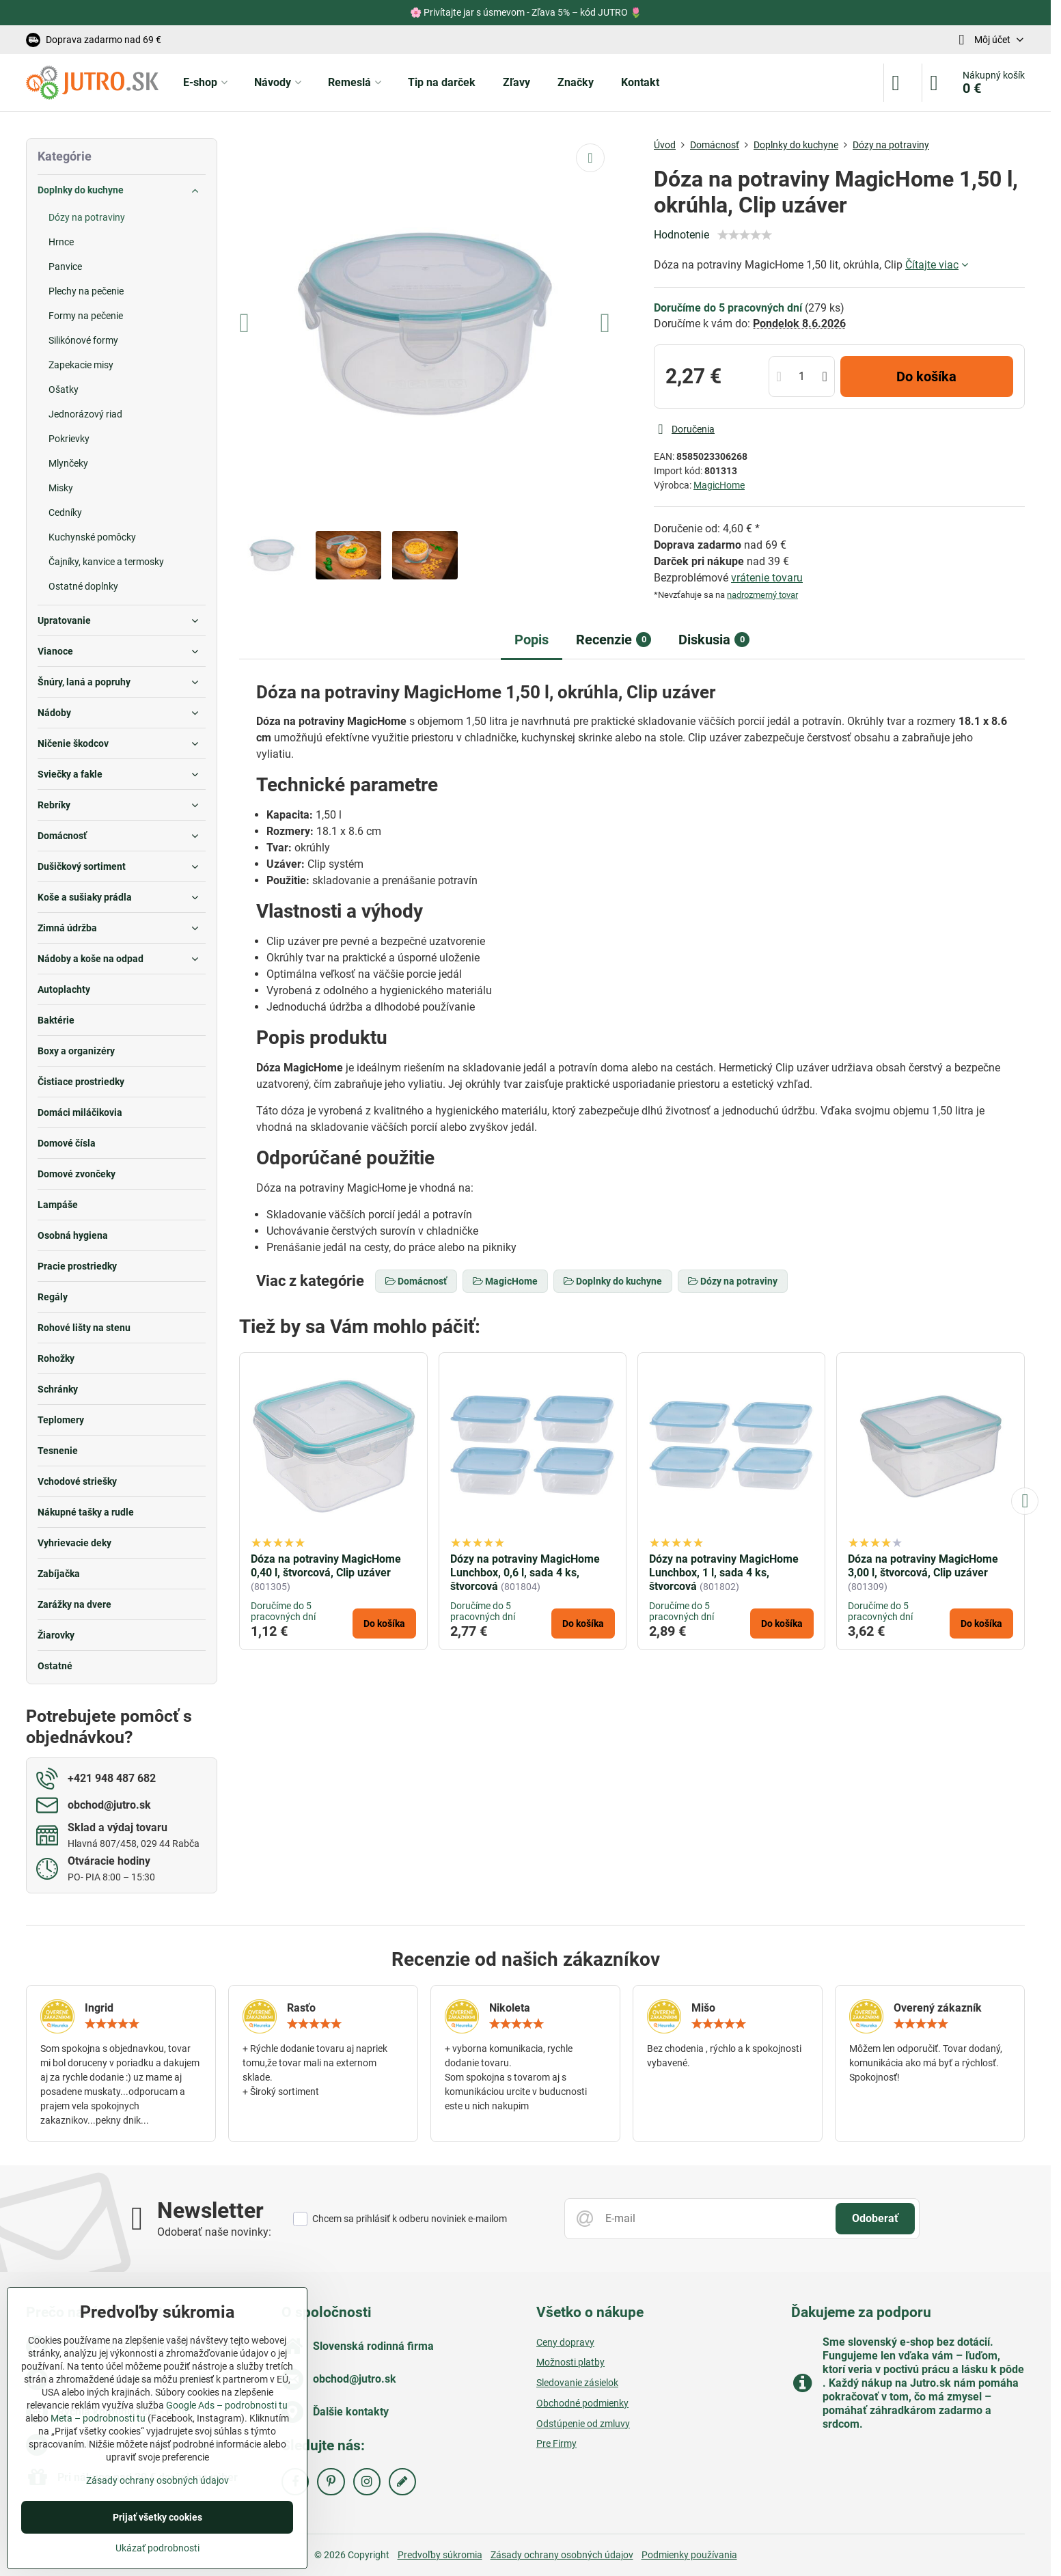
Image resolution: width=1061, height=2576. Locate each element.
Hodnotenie (681, 234)
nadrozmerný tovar (762, 595)
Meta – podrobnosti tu (98, 2418)
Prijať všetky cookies (157, 2517)
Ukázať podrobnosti (157, 2548)
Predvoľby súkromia (440, 2554)
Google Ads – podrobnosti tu (227, 2405)
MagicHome (719, 485)
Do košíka (926, 376)
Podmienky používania (689, 2554)
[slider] (744, 235)
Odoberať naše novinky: (214, 2231)
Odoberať (875, 2218)
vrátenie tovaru (767, 577)
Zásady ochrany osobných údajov (562, 2554)
